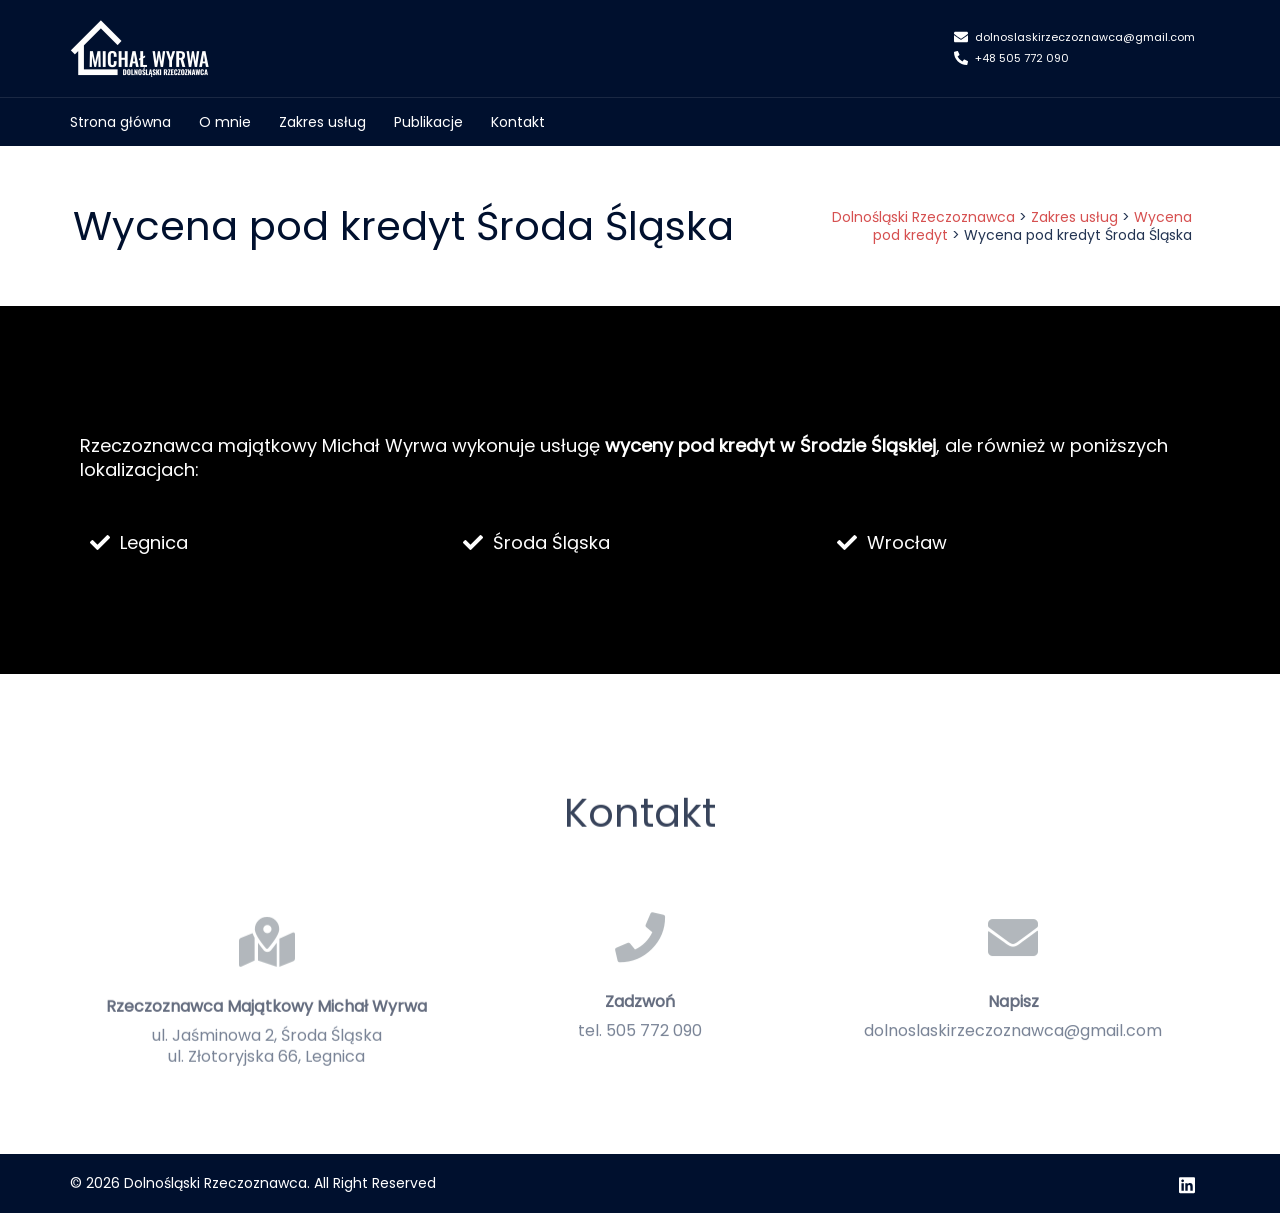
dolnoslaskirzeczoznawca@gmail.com (1074, 38)
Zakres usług (322, 122)
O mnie (225, 122)
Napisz (1013, 1048)
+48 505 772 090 (1011, 59)
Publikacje (428, 122)
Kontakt (518, 122)
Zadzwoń (640, 1048)
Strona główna (120, 122)
